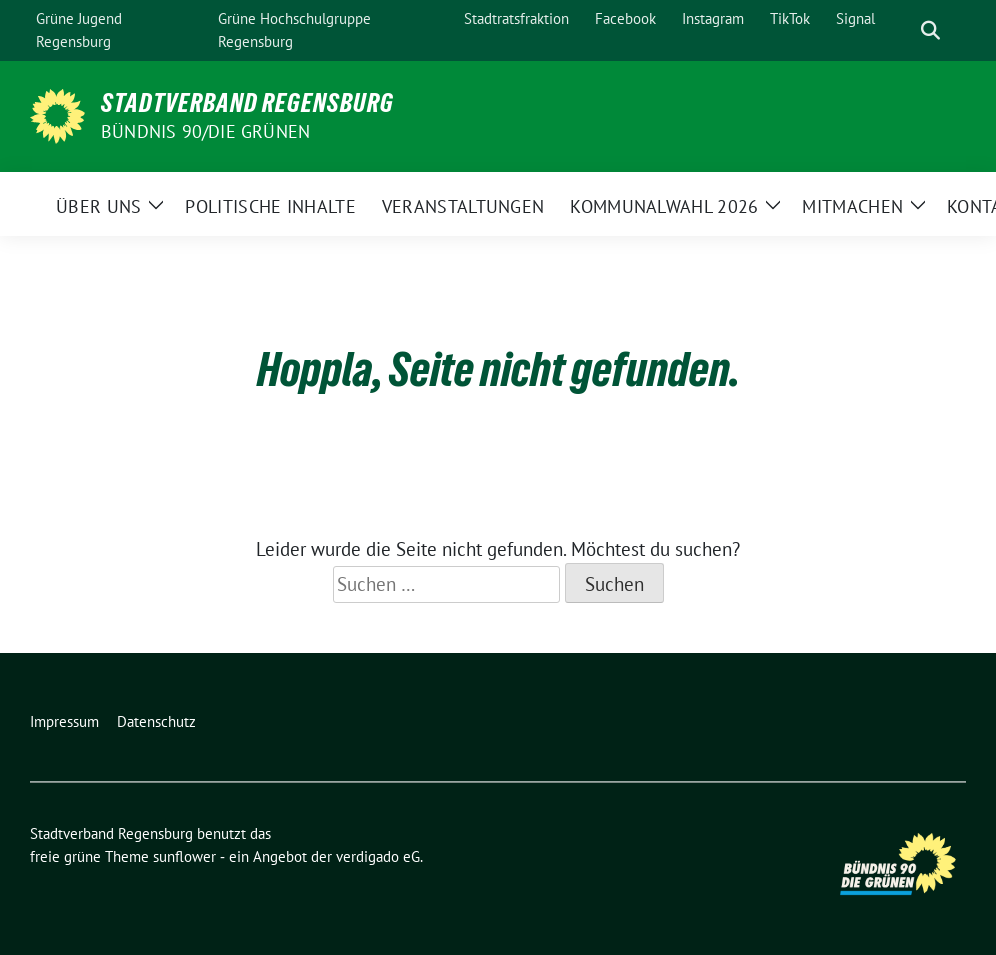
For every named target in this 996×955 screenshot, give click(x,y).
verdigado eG (378, 856)
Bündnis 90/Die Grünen (205, 131)
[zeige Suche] (930, 30)
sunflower (184, 856)
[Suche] (902, 30)
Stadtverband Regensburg (247, 103)
